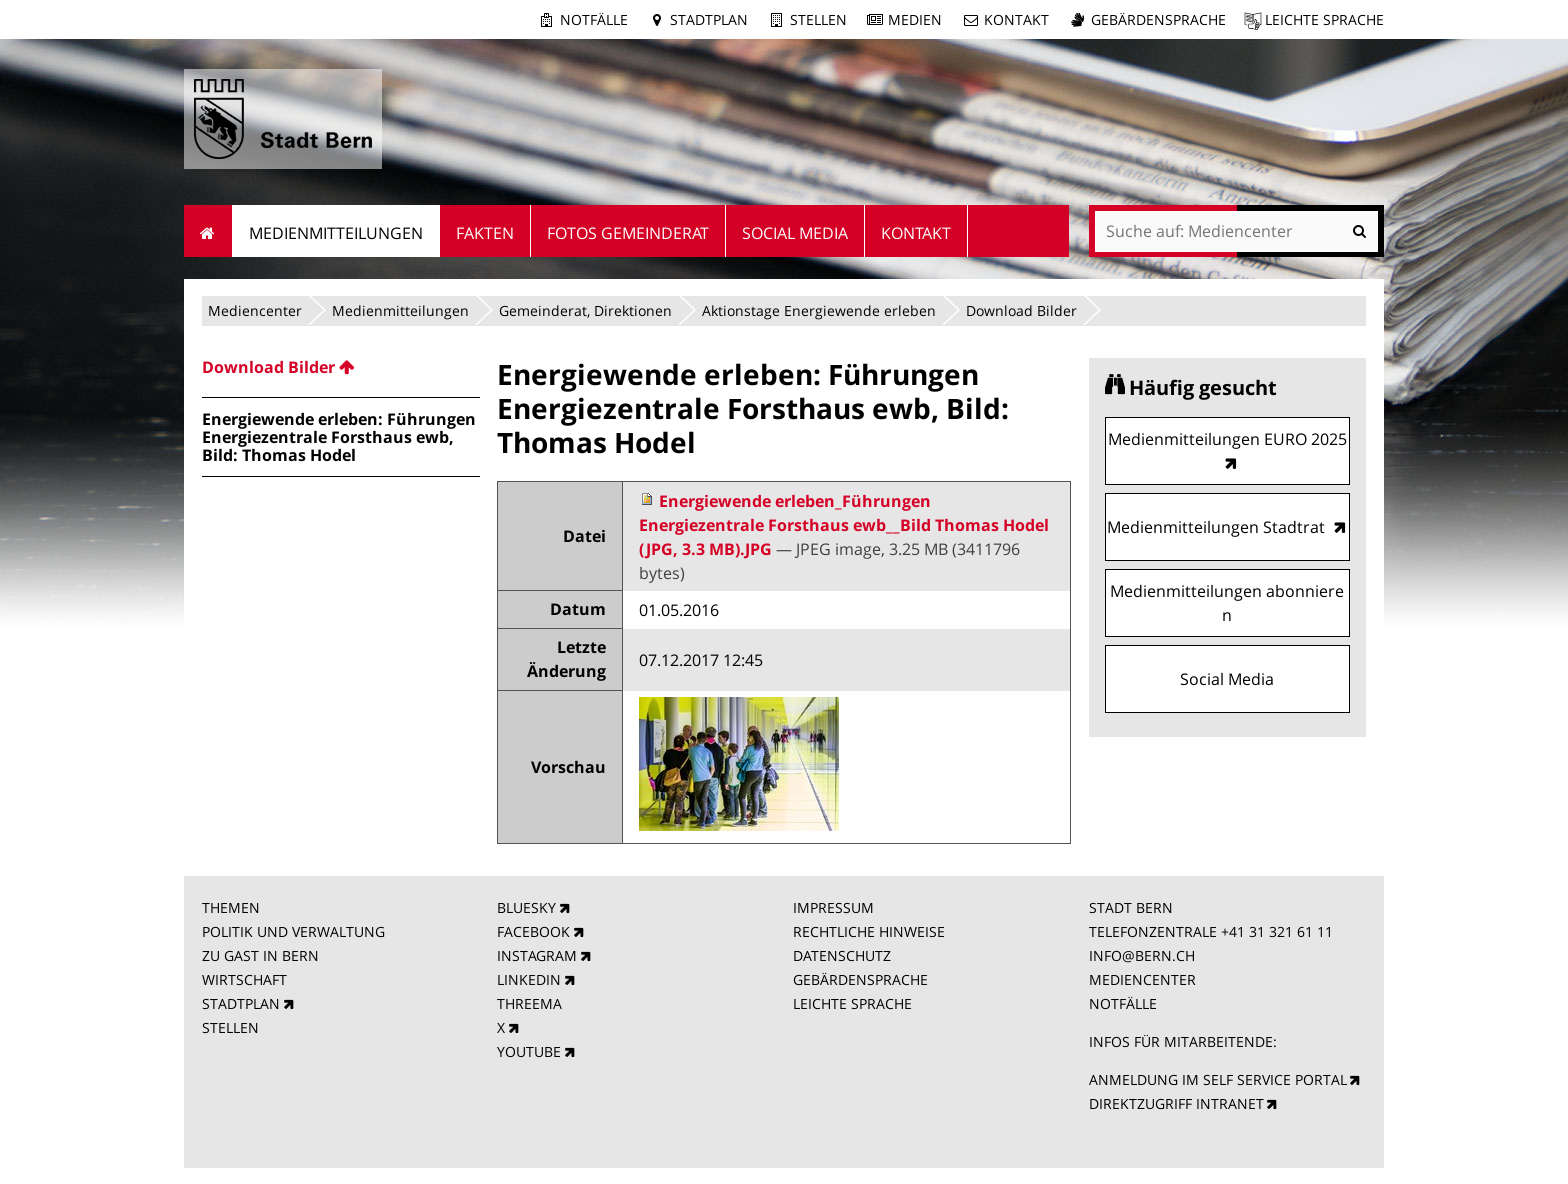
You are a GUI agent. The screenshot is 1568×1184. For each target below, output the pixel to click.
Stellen (818, 19)
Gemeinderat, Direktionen (585, 310)
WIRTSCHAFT (244, 979)
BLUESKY (526, 907)
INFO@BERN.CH (1142, 955)
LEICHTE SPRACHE (852, 1003)
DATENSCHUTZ (842, 955)
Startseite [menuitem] (208, 231)
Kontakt (1016, 19)
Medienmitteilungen (400, 310)
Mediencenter (255, 310)
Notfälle (594, 19)
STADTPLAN (241, 1003)
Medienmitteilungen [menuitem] (336, 233)
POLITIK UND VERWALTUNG (293, 931)
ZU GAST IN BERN (260, 955)
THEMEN (231, 907)
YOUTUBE (529, 1051)
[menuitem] (341, 367)
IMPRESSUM (833, 907)
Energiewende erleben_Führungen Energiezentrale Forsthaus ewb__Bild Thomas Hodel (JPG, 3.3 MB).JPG (844, 525)
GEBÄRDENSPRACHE (860, 979)
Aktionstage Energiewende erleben (819, 310)
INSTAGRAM (537, 955)
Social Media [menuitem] (795, 233)
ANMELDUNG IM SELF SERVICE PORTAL (1218, 1079)
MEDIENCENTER (1142, 979)
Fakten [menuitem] (485, 233)
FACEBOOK (533, 931)
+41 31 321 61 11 (1277, 931)
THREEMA (529, 1003)
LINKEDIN (529, 979)
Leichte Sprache (1324, 19)
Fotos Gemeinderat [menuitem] (628, 233)
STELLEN (230, 1027)
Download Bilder (1021, 310)
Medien (915, 19)
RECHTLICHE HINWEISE (869, 931)
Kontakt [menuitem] (916, 233)
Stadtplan (709, 19)
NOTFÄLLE (1123, 1003)
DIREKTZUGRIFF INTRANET (1176, 1103)
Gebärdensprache (1158, 19)
